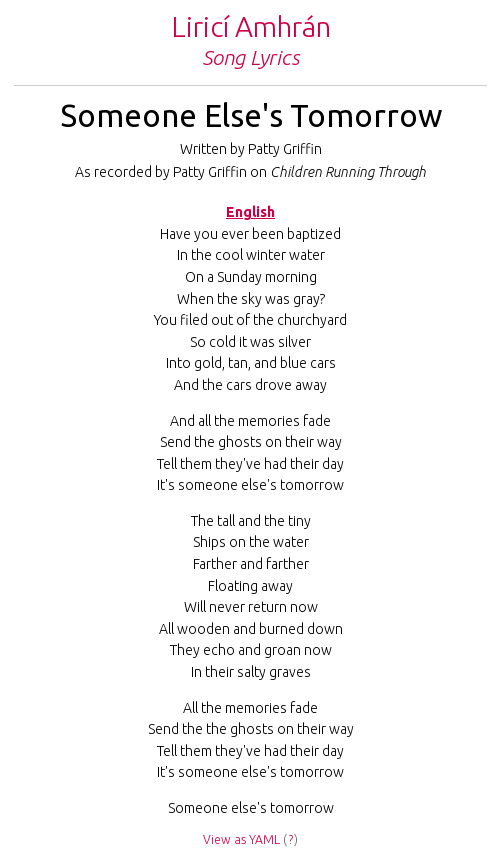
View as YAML (241, 839)
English (250, 212)
